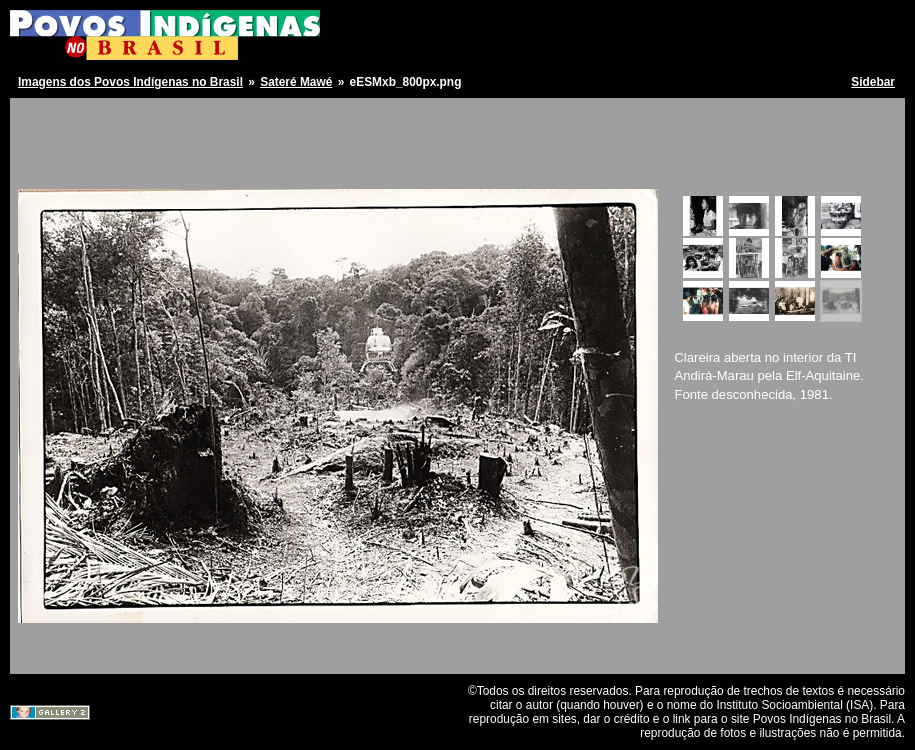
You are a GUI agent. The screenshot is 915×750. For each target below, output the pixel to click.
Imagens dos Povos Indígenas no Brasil (130, 82)
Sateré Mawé (296, 82)
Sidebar (873, 82)
